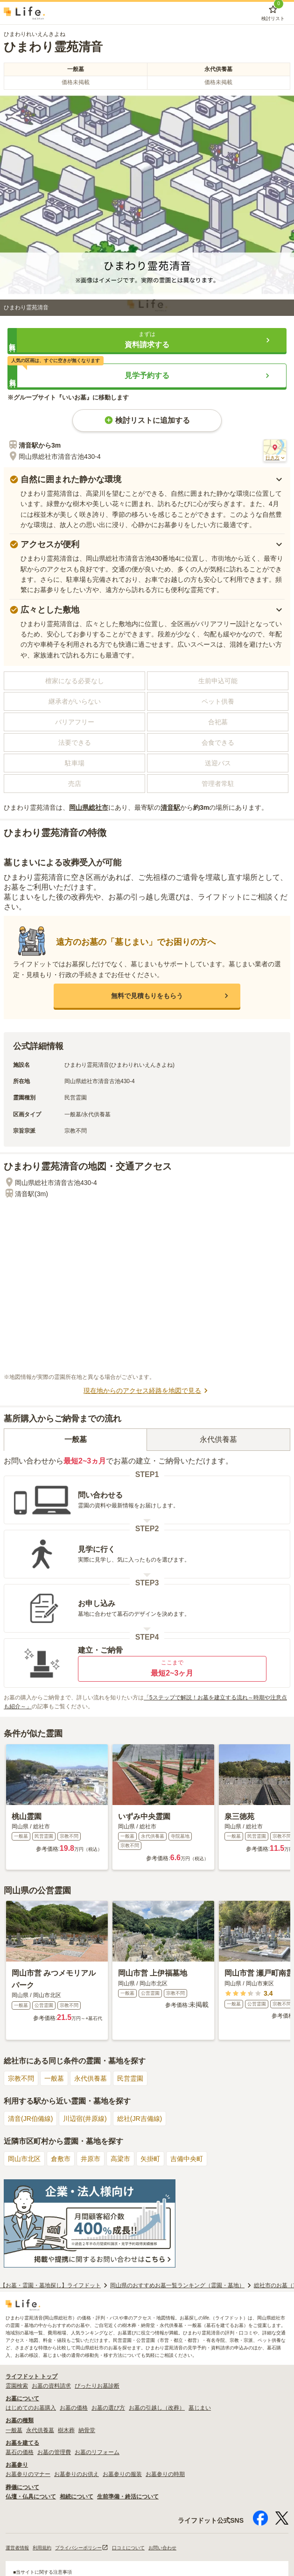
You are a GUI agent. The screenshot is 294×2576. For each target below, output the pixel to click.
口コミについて (128, 2547)
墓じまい (200, 2408)
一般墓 (54, 2078)
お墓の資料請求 (51, 2386)
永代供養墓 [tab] (218, 1439)
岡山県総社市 (88, 807)
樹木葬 (66, 2430)
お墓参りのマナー (28, 2474)
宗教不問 (21, 2078)
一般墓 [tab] (75, 1439)
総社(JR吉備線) (139, 2118)
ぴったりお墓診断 (97, 2386)
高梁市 (120, 2158)
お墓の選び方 (108, 2408)
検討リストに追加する (147, 420)
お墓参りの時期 (165, 2474)
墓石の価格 (20, 2452)
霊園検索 (17, 2386)
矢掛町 (150, 2158)
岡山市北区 (24, 2158)
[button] (147, 340)
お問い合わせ (162, 2547)
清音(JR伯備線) (30, 2118)
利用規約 (42, 2547)
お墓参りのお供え (76, 2474)
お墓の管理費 (54, 2452)
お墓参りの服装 (122, 2474)
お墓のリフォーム (97, 2452)
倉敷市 (60, 2158)
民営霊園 (130, 2078)
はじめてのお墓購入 (31, 2408)
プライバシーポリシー (81, 2547)
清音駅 (170, 807)
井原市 (90, 2158)
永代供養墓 (90, 2078)
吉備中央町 (186, 2158)
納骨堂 (86, 2430)
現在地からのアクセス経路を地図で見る (147, 1390)
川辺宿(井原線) (84, 2118)
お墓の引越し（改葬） (157, 2408)
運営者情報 (17, 2547)
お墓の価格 (74, 2408)
